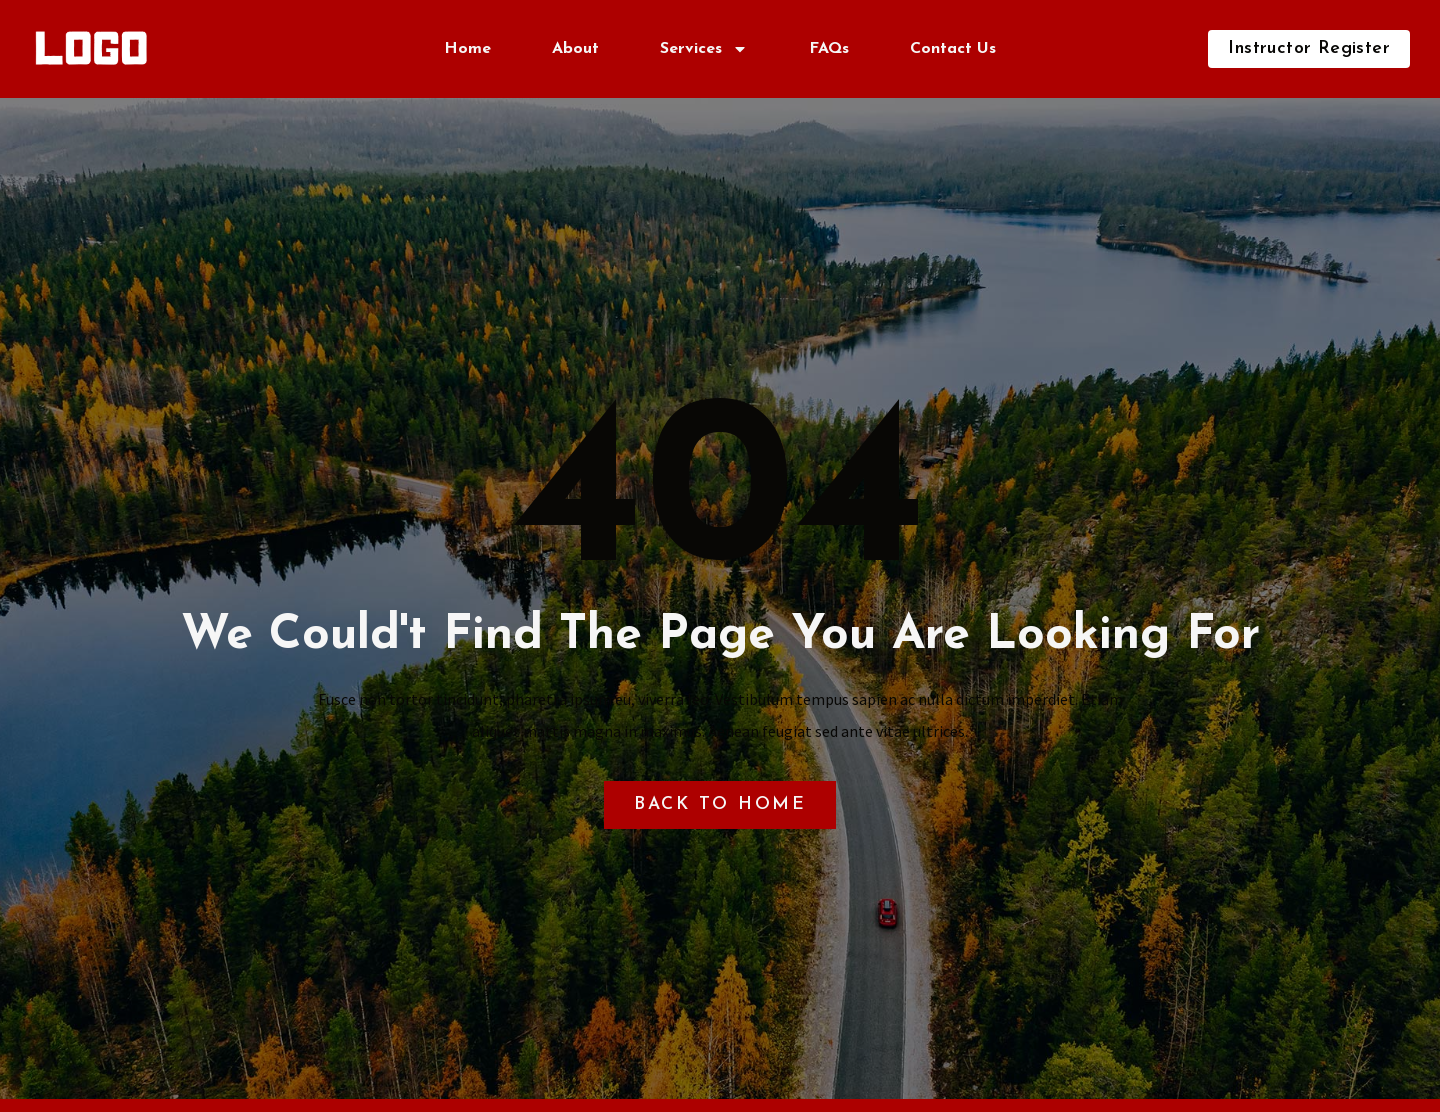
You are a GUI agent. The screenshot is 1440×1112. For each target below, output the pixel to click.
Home (467, 49)
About (575, 49)
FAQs (829, 49)
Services (704, 49)
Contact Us (953, 49)
